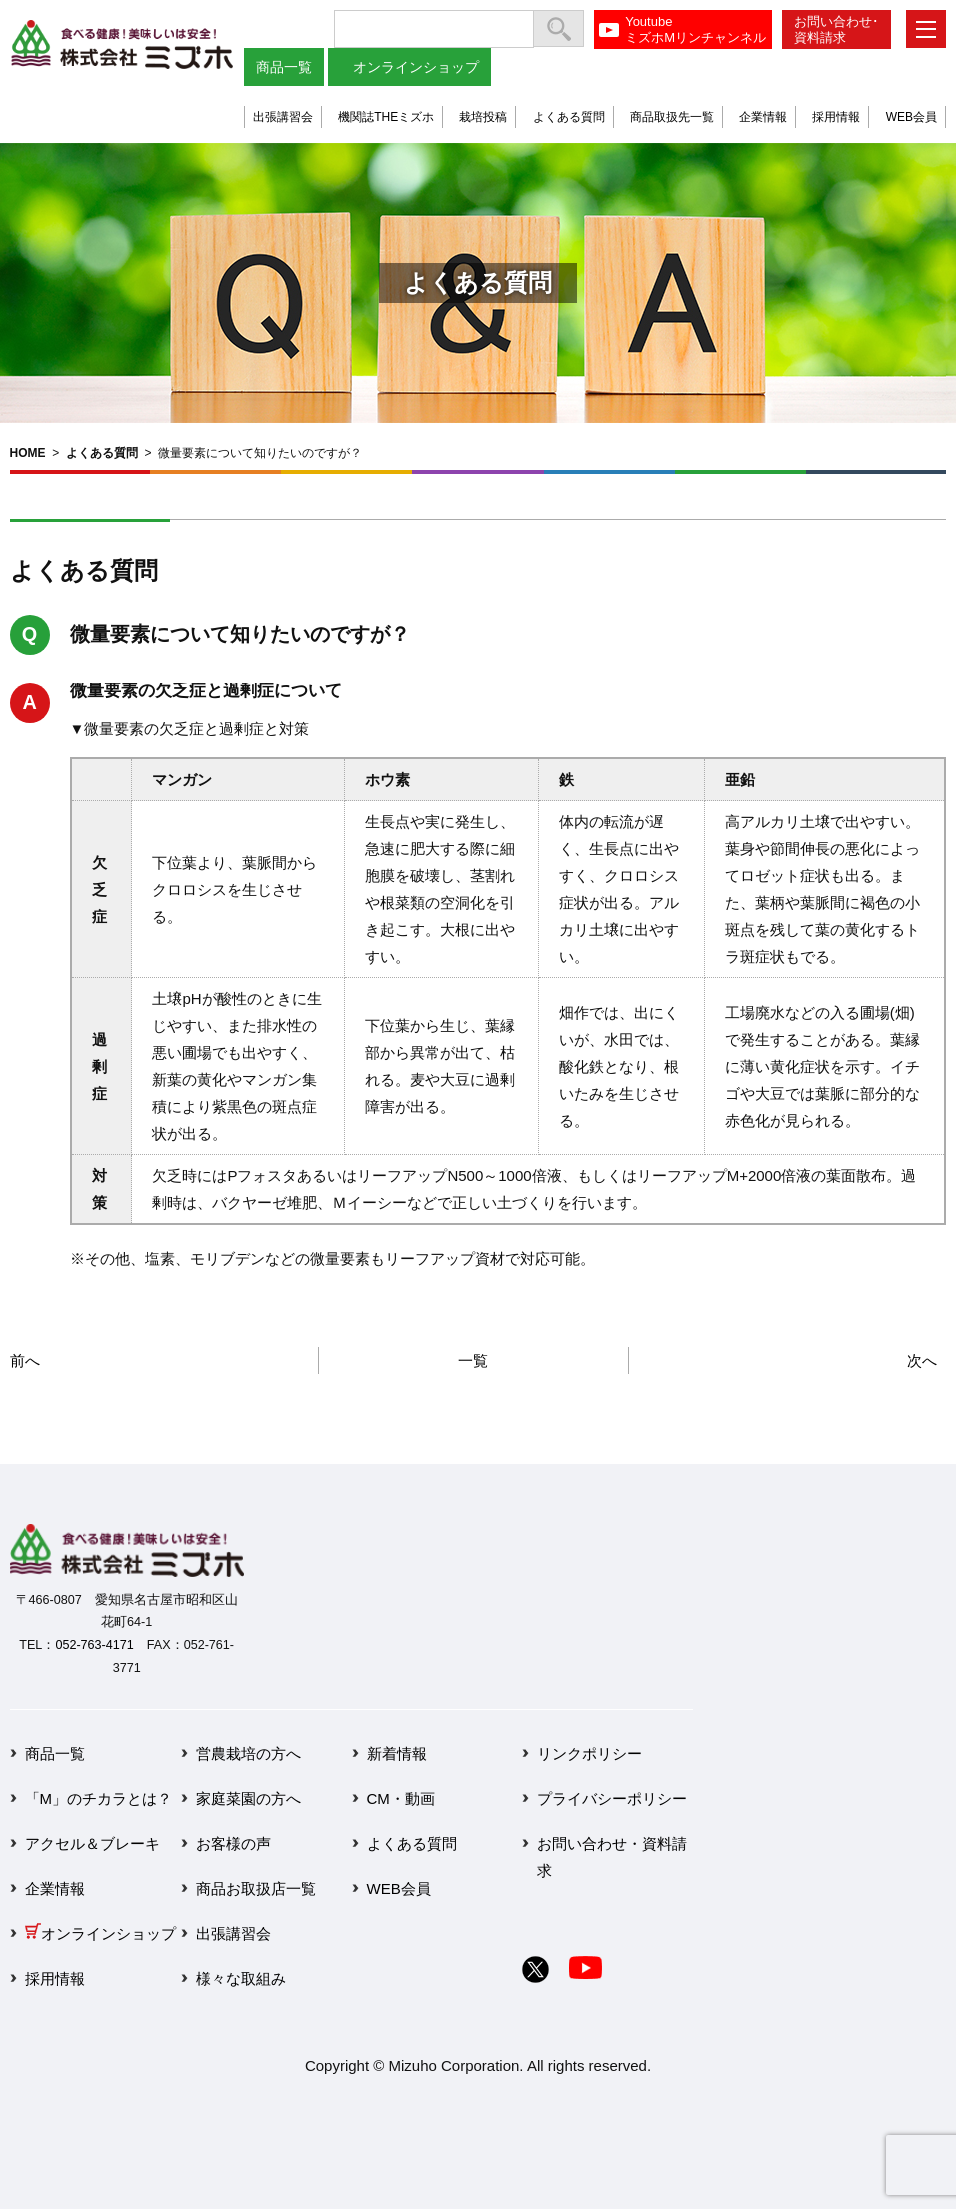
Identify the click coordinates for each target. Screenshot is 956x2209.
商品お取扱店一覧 (256, 1888)
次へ (922, 1360)
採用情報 (836, 117)
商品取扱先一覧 (672, 117)
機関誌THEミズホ (386, 117)
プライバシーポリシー (612, 1798)
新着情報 (397, 1753)
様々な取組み (241, 1978)
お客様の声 (233, 1843)
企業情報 (763, 117)
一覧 (473, 1360)
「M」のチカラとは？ (99, 1798)
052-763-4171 (94, 1645)
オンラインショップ (416, 67)
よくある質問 (569, 117)
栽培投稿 (483, 117)
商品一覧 (284, 67)
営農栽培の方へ (248, 1753)
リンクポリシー (589, 1753)
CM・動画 (401, 1798)
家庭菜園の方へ (248, 1798)
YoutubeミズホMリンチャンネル (695, 29)
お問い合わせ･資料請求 (836, 29)
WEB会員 (911, 117)
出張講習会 (283, 117)
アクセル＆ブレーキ (92, 1843)
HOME (28, 453)
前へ (25, 1360)
